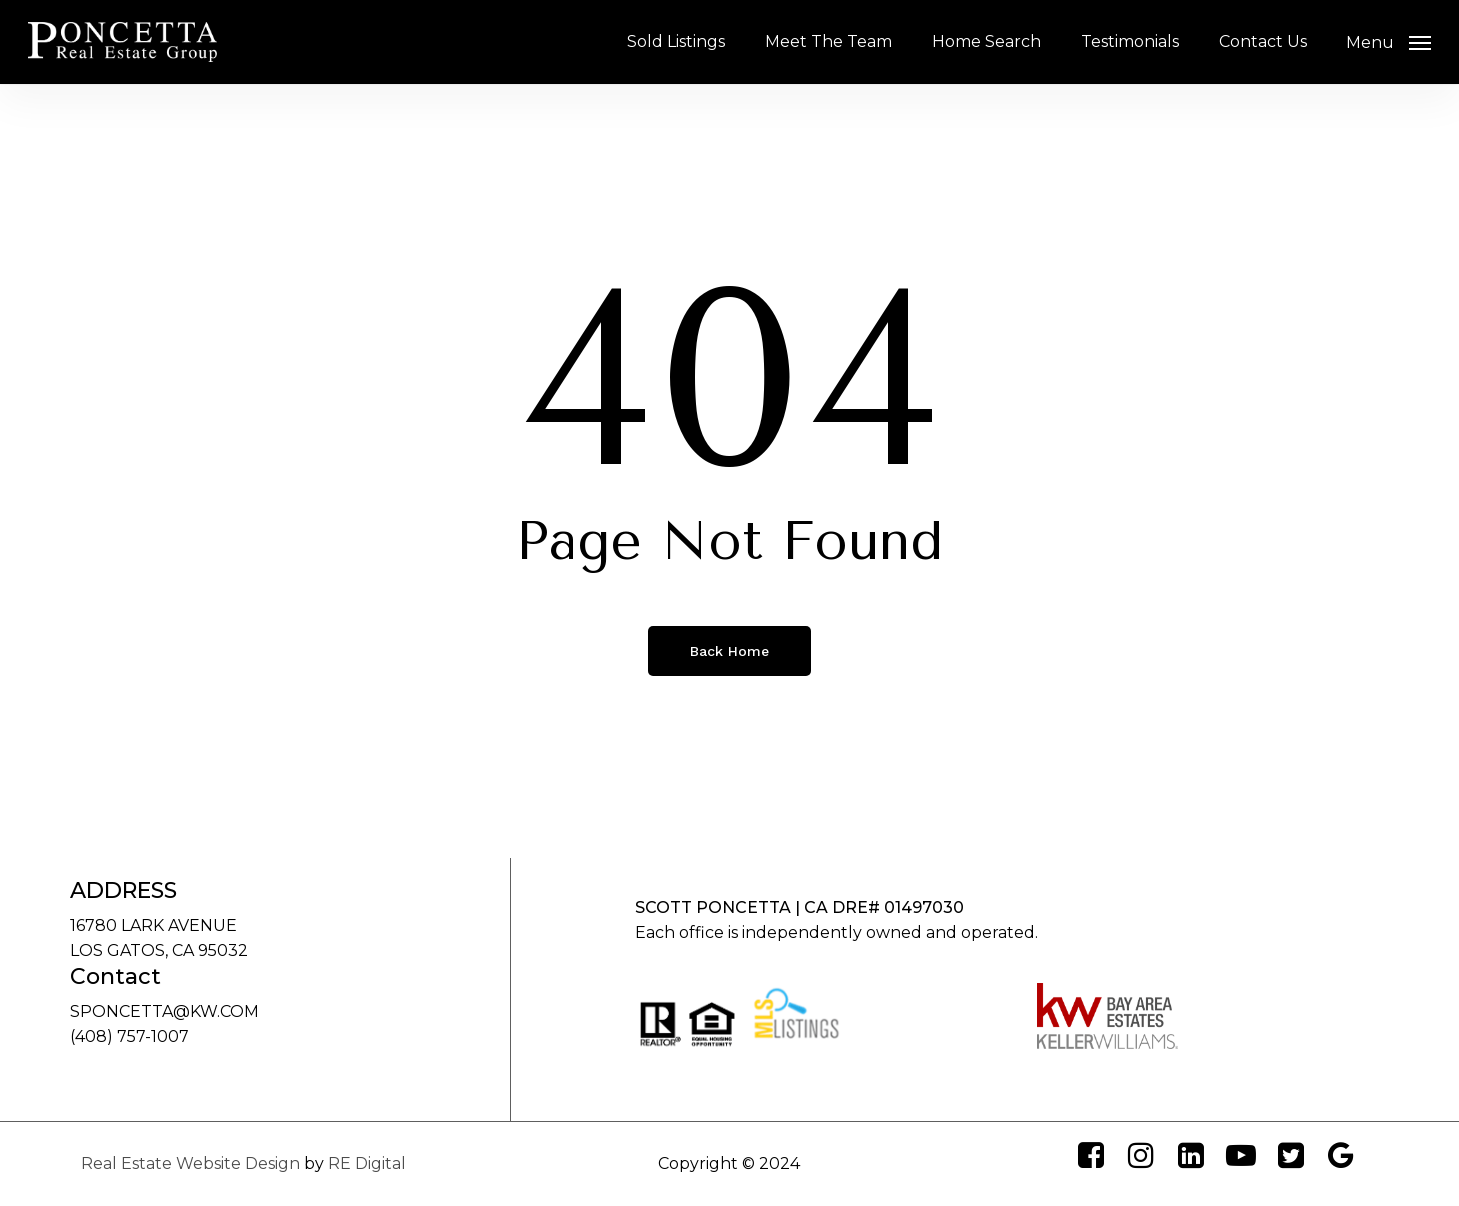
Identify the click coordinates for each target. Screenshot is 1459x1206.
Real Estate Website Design (190, 1163)
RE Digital (367, 1163)
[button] (1388, 42)
